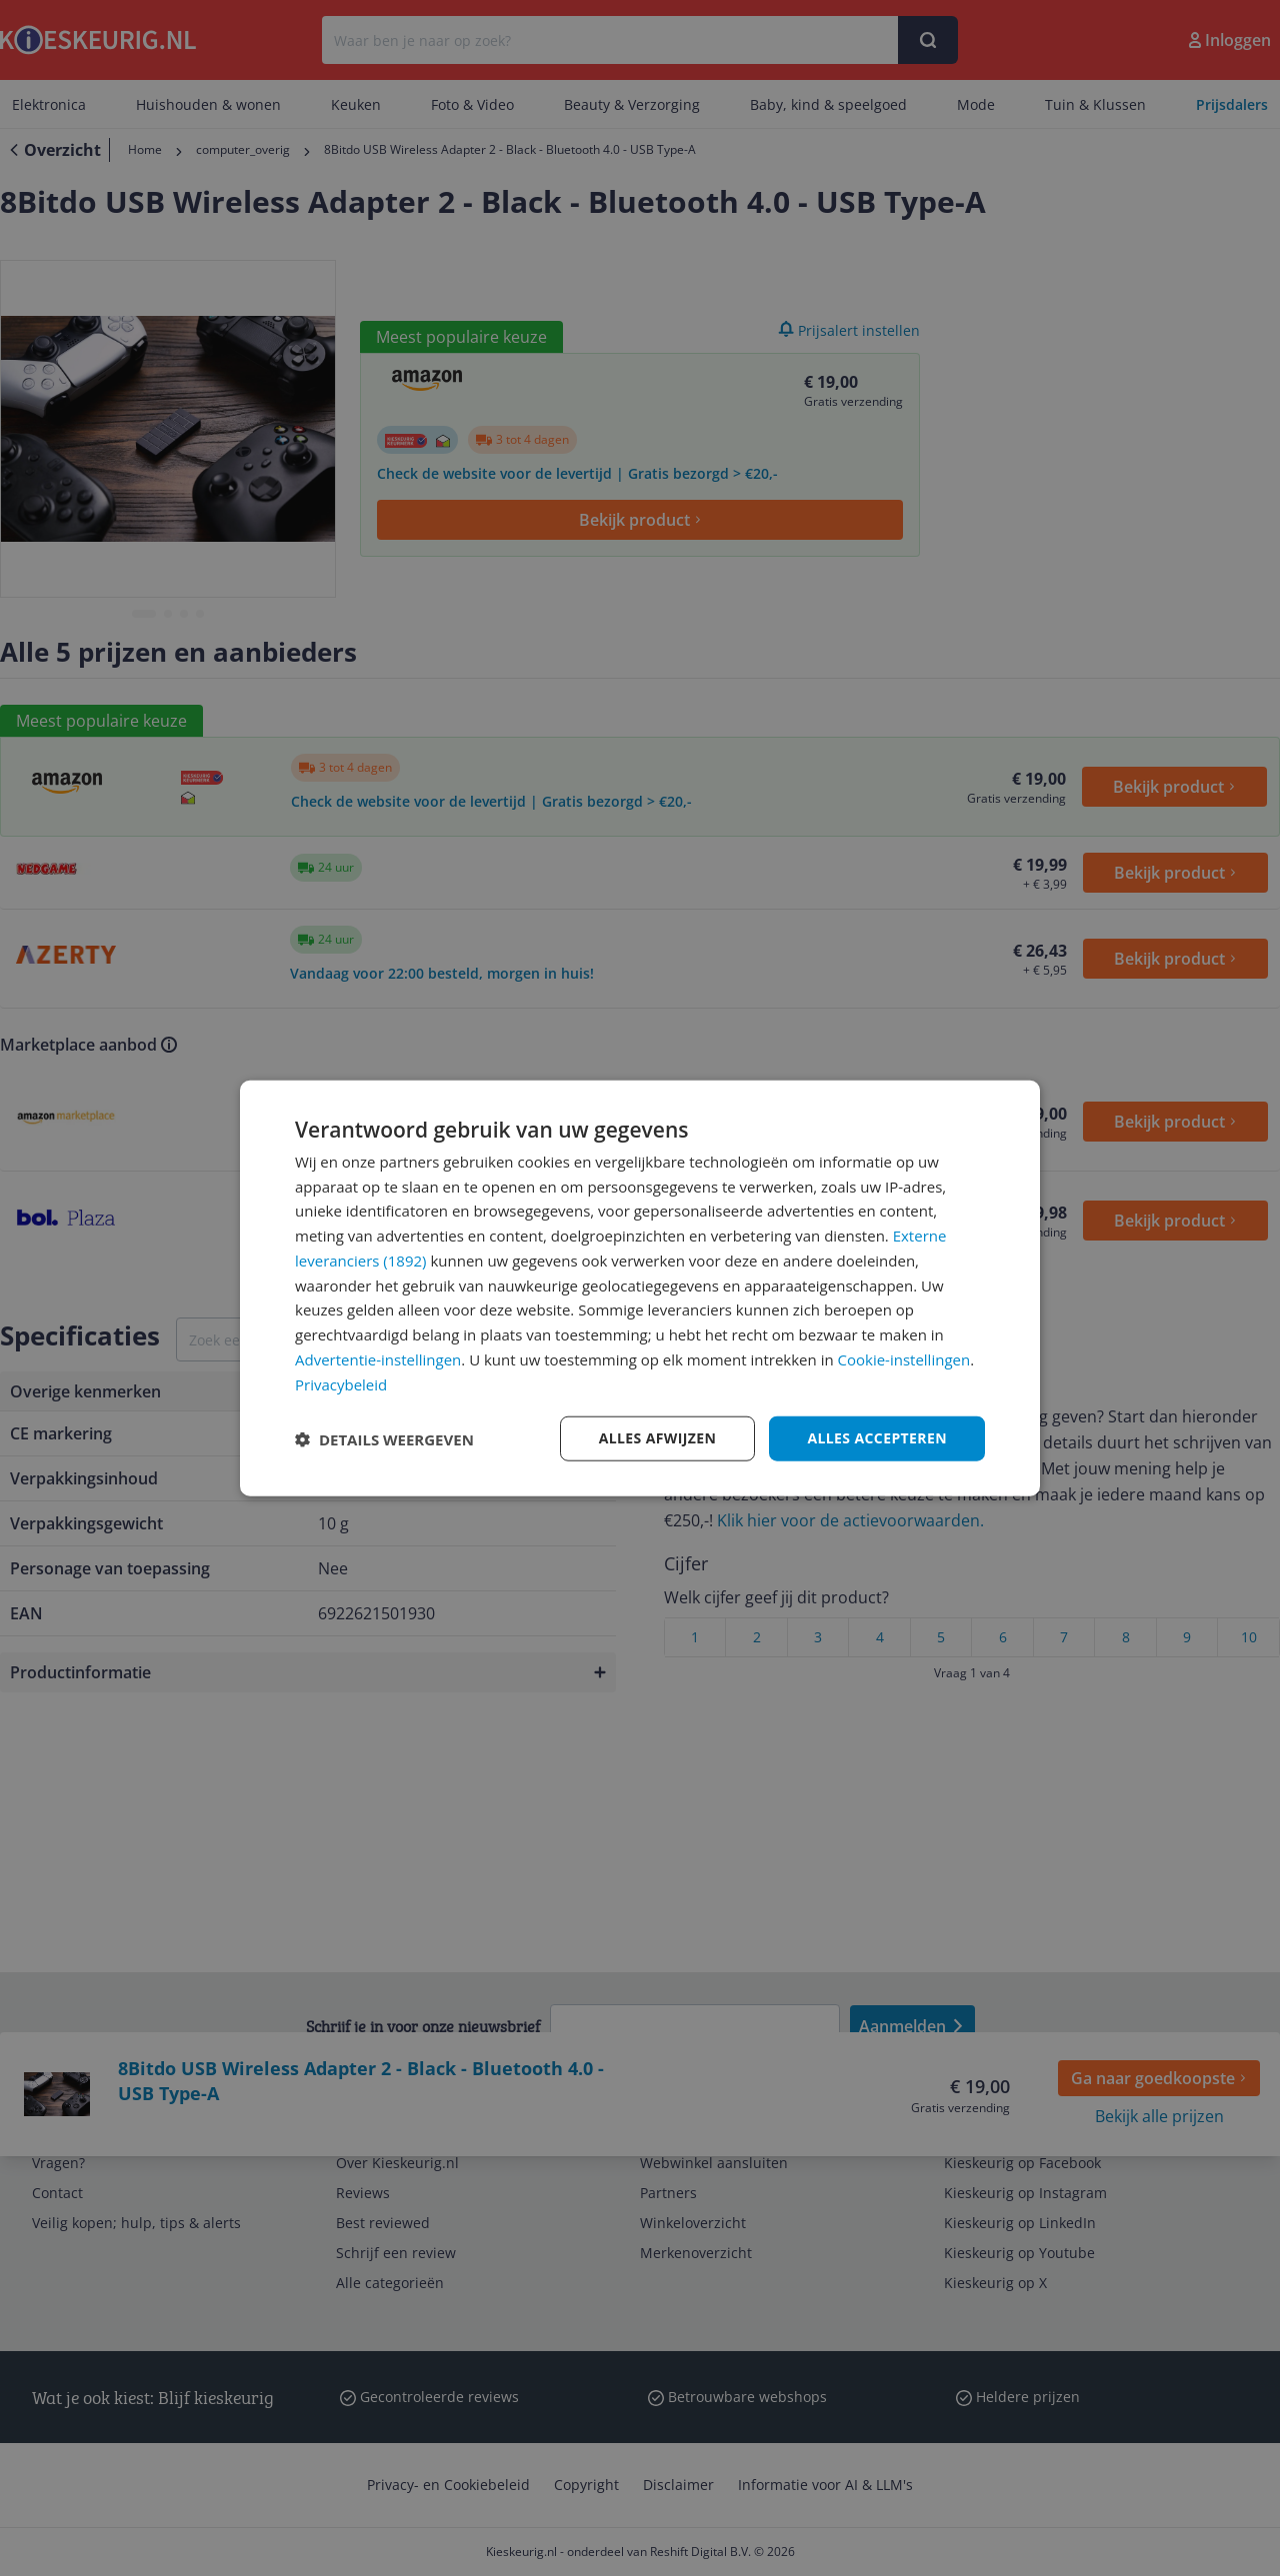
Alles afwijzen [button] (658, 1437)
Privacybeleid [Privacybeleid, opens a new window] (341, 1383)
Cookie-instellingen (904, 1359)
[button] (384, 1438)
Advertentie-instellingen (378, 1359)
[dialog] (640, 1288)
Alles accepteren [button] (877, 1437)
